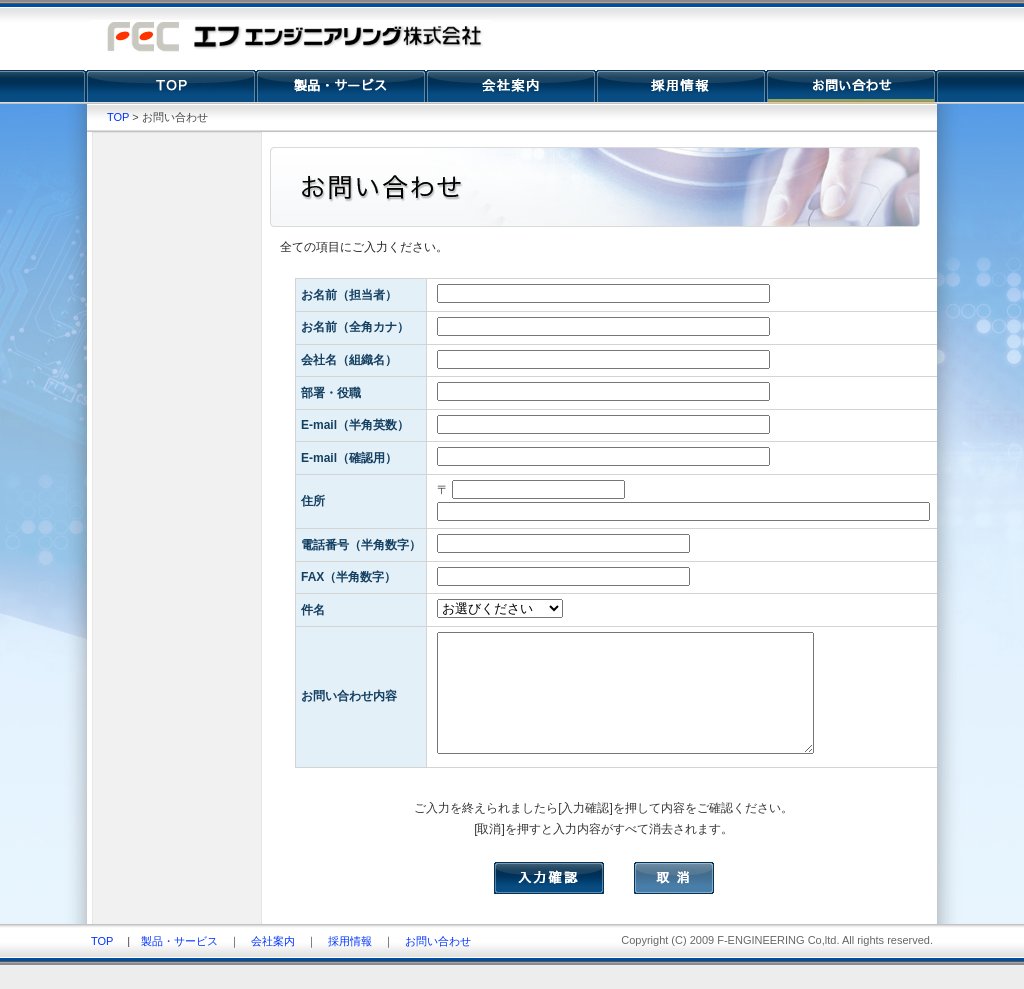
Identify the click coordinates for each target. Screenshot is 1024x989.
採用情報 (350, 965)
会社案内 (273, 965)
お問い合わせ (438, 965)
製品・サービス (179, 965)
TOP (118, 117)
